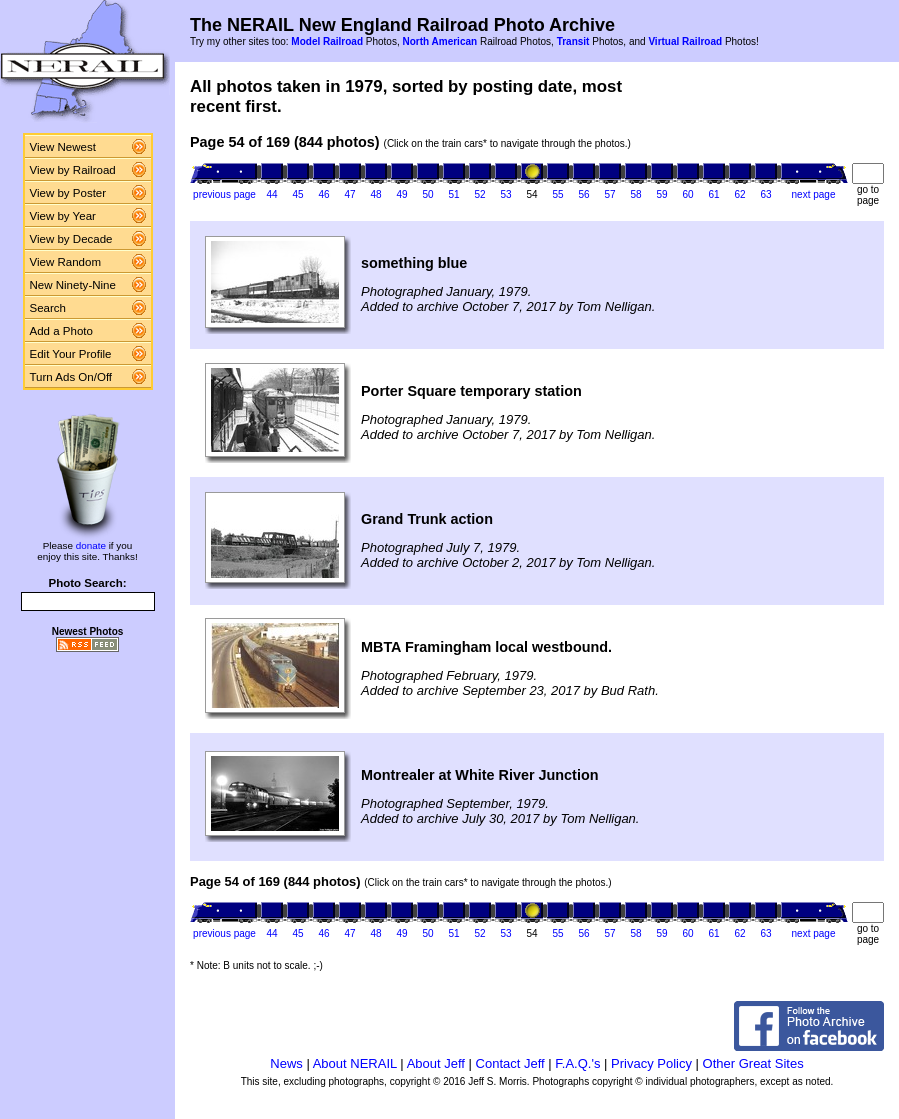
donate (91, 545)
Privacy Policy (651, 1063)
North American (439, 41)
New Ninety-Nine (73, 285)
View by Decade (71, 239)
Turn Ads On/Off (71, 377)
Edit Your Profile (71, 354)
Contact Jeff (510, 1063)
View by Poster (68, 193)
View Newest (63, 147)
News (286, 1063)
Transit (573, 41)
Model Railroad (327, 41)
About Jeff (436, 1063)
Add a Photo (61, 331)
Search (48, 308)
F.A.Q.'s (577, 1063)
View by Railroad (73, 170)
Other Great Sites (753, 1063)
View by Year (63, 216)
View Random (65, 262)
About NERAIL (355, 1063)
